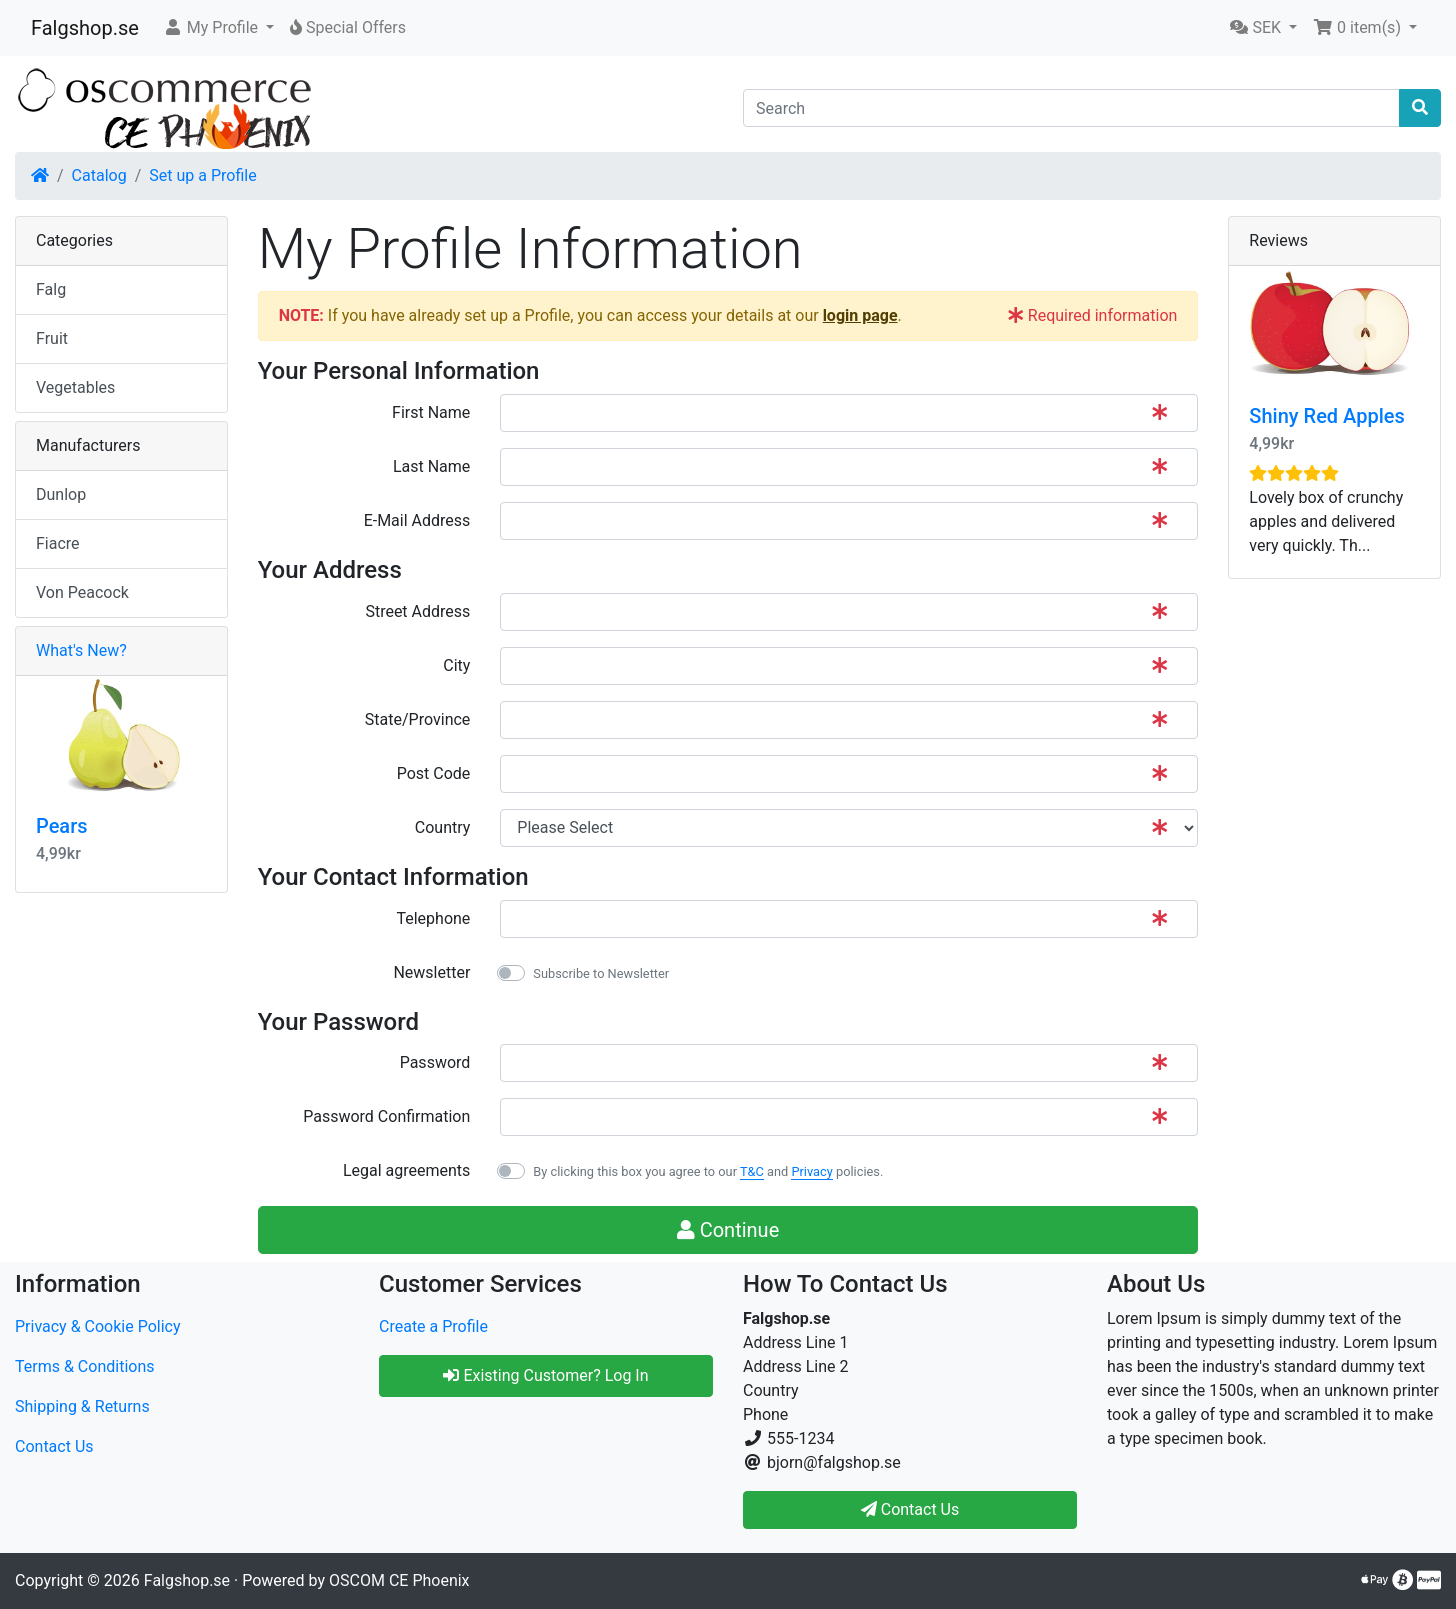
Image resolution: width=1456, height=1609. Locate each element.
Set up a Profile (202, 175)
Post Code (434, 773)
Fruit (52, 338)
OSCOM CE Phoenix (399, 1580)
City (456, 665)
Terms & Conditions (85, 1366)
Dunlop (61, 494)
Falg (51, 289)
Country (443, 827)
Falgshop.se (85, 28)
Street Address (417, 611)
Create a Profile (433, 1326)
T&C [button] (752, 1171)
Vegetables (75, 387)
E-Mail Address (417, 520)
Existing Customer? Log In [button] (545, 1375)
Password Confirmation (386, 1116)
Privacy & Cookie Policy (98, 1326)
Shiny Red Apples (1326, 416)
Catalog (99, 175)
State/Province (417, 719)
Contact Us (54, 1446)
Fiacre (58, 543)
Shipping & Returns (82, 1406)
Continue (728, 1230)
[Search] (1071, 108)
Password (435, 1062)
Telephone (433, 918)
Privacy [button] (811, 1171)
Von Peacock (82, 592)
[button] (218, 28)
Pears (62, 826)
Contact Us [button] (910, 1509)
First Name (431, 412)
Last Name (431, 466)
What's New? (81, 650)
